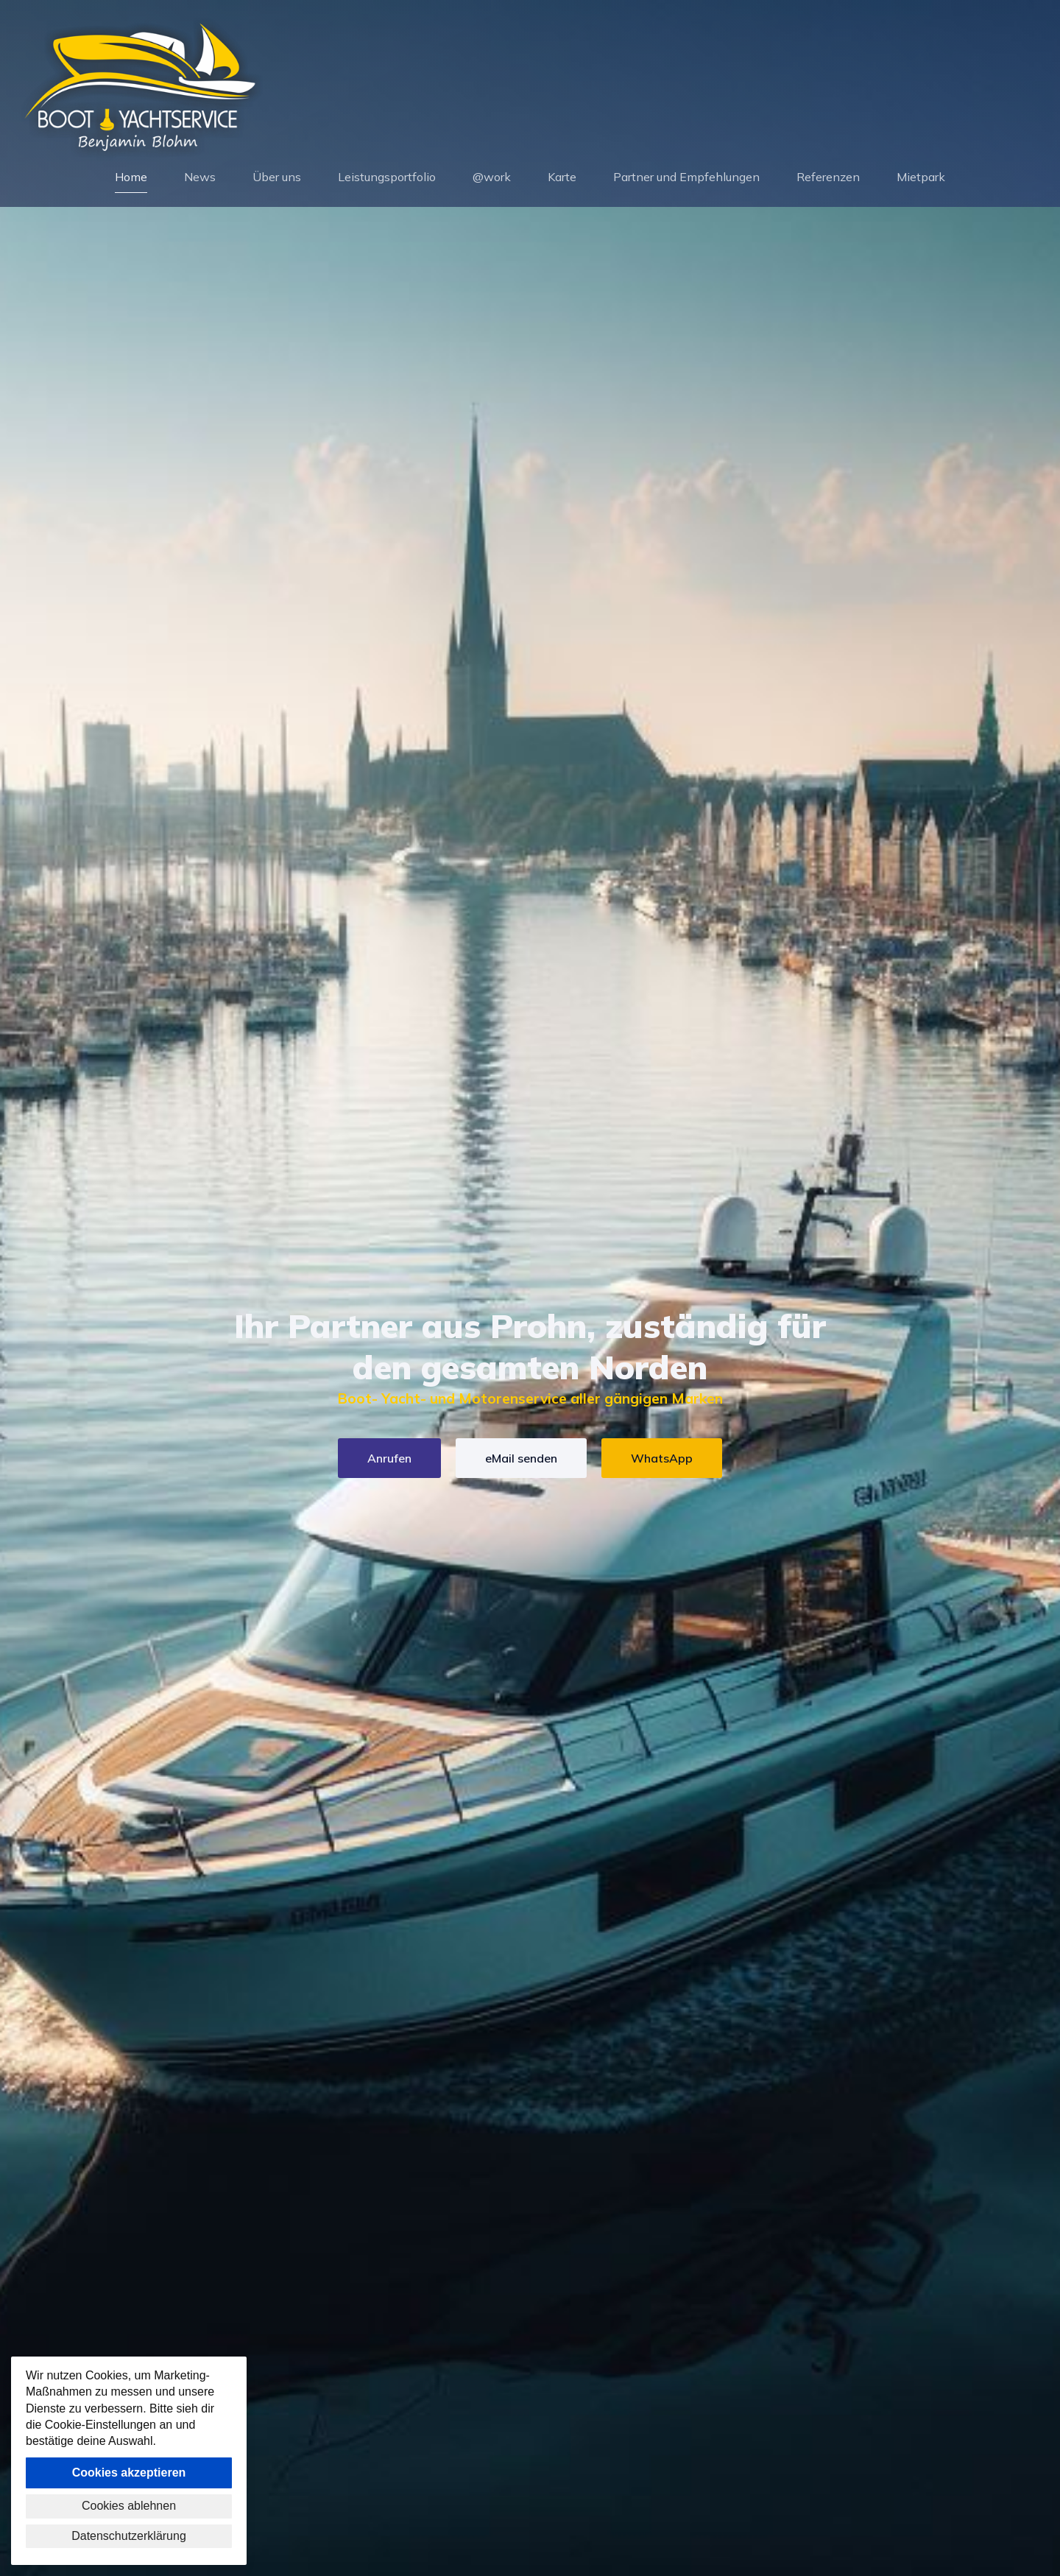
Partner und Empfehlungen (686, 178)
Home (131, 178)
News (200, 178)
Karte (562, 178)
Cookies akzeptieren (129, 2472)
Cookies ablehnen (129, 2505)
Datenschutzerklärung (128, 2536)
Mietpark (921, 178)
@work (492, 178)
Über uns (276, 178)
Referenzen (828, 178)
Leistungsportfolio (387, 178)
